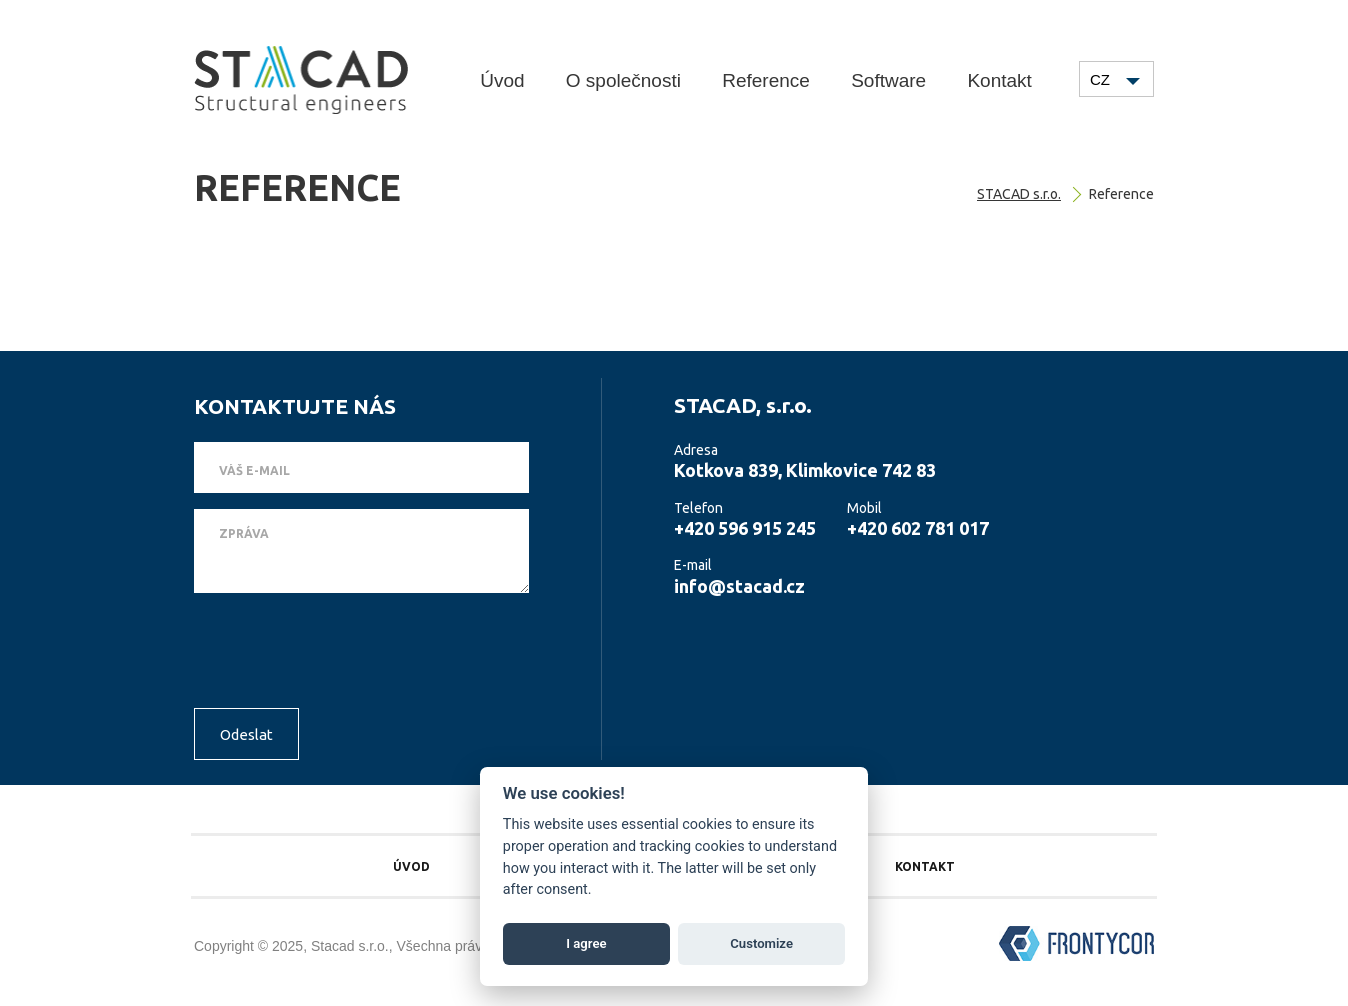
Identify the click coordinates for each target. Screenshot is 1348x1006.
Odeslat (246, 734)
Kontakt (999, 80)
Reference (766, 80)
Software (888, 80)
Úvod (502, 80)
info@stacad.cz (739, 586)
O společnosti (623, 80)
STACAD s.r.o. (1019, 194)
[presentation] (346, 653)
